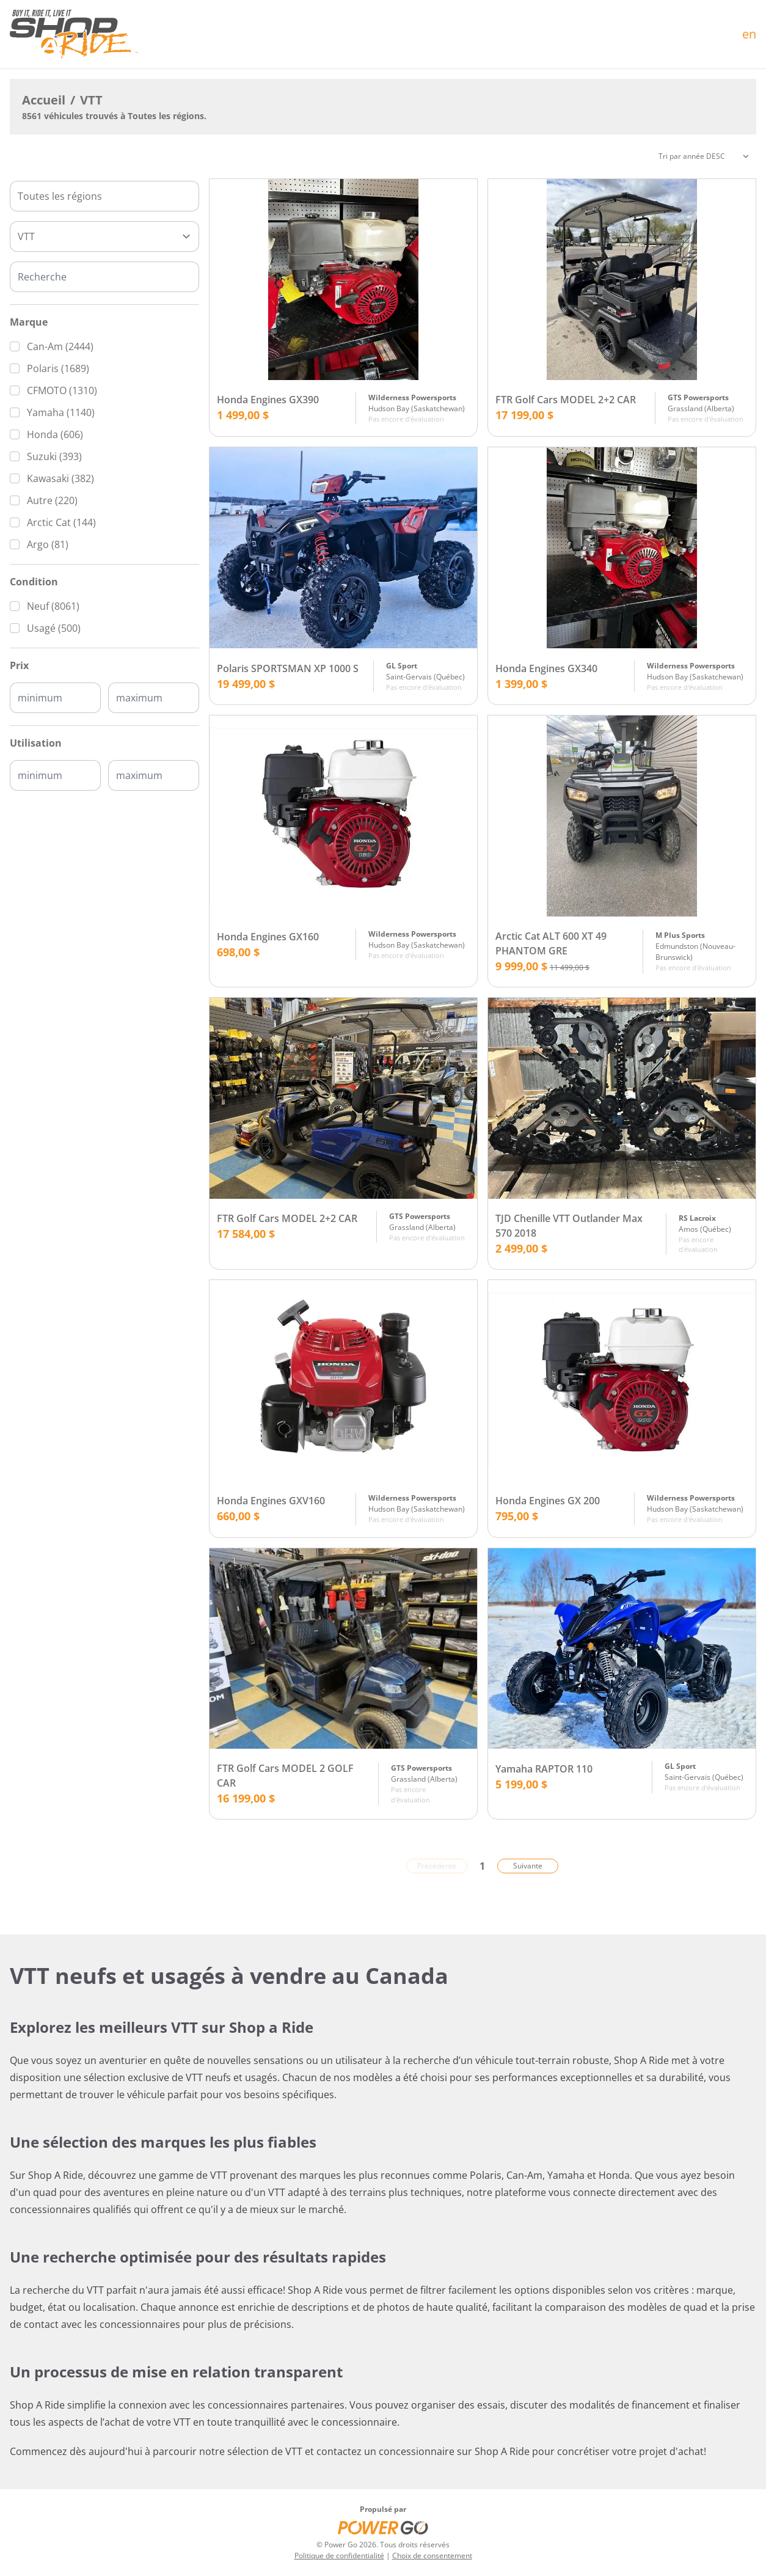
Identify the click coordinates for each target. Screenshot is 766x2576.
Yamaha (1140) (61, 412)
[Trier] (703, 156)
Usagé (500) (54, 628)
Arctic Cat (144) (61, 522)
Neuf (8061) (53, 606)
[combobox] (104, 196)
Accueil (43, 100)
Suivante (527, 1866)
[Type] (104, 236)
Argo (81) (47, 544)
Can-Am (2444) (60, 346)
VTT (91, 100)
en (749, 34)
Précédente (436, 1866)
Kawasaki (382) (60, 478)
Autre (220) (52, 500)
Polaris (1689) (58, 368)
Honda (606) (55, 434)
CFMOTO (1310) (62, 390)
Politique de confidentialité (339, 2555)
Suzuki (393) (54, 456)
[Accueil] (74, 34)
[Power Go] (383, 2527)
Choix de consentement (432, 2555)
